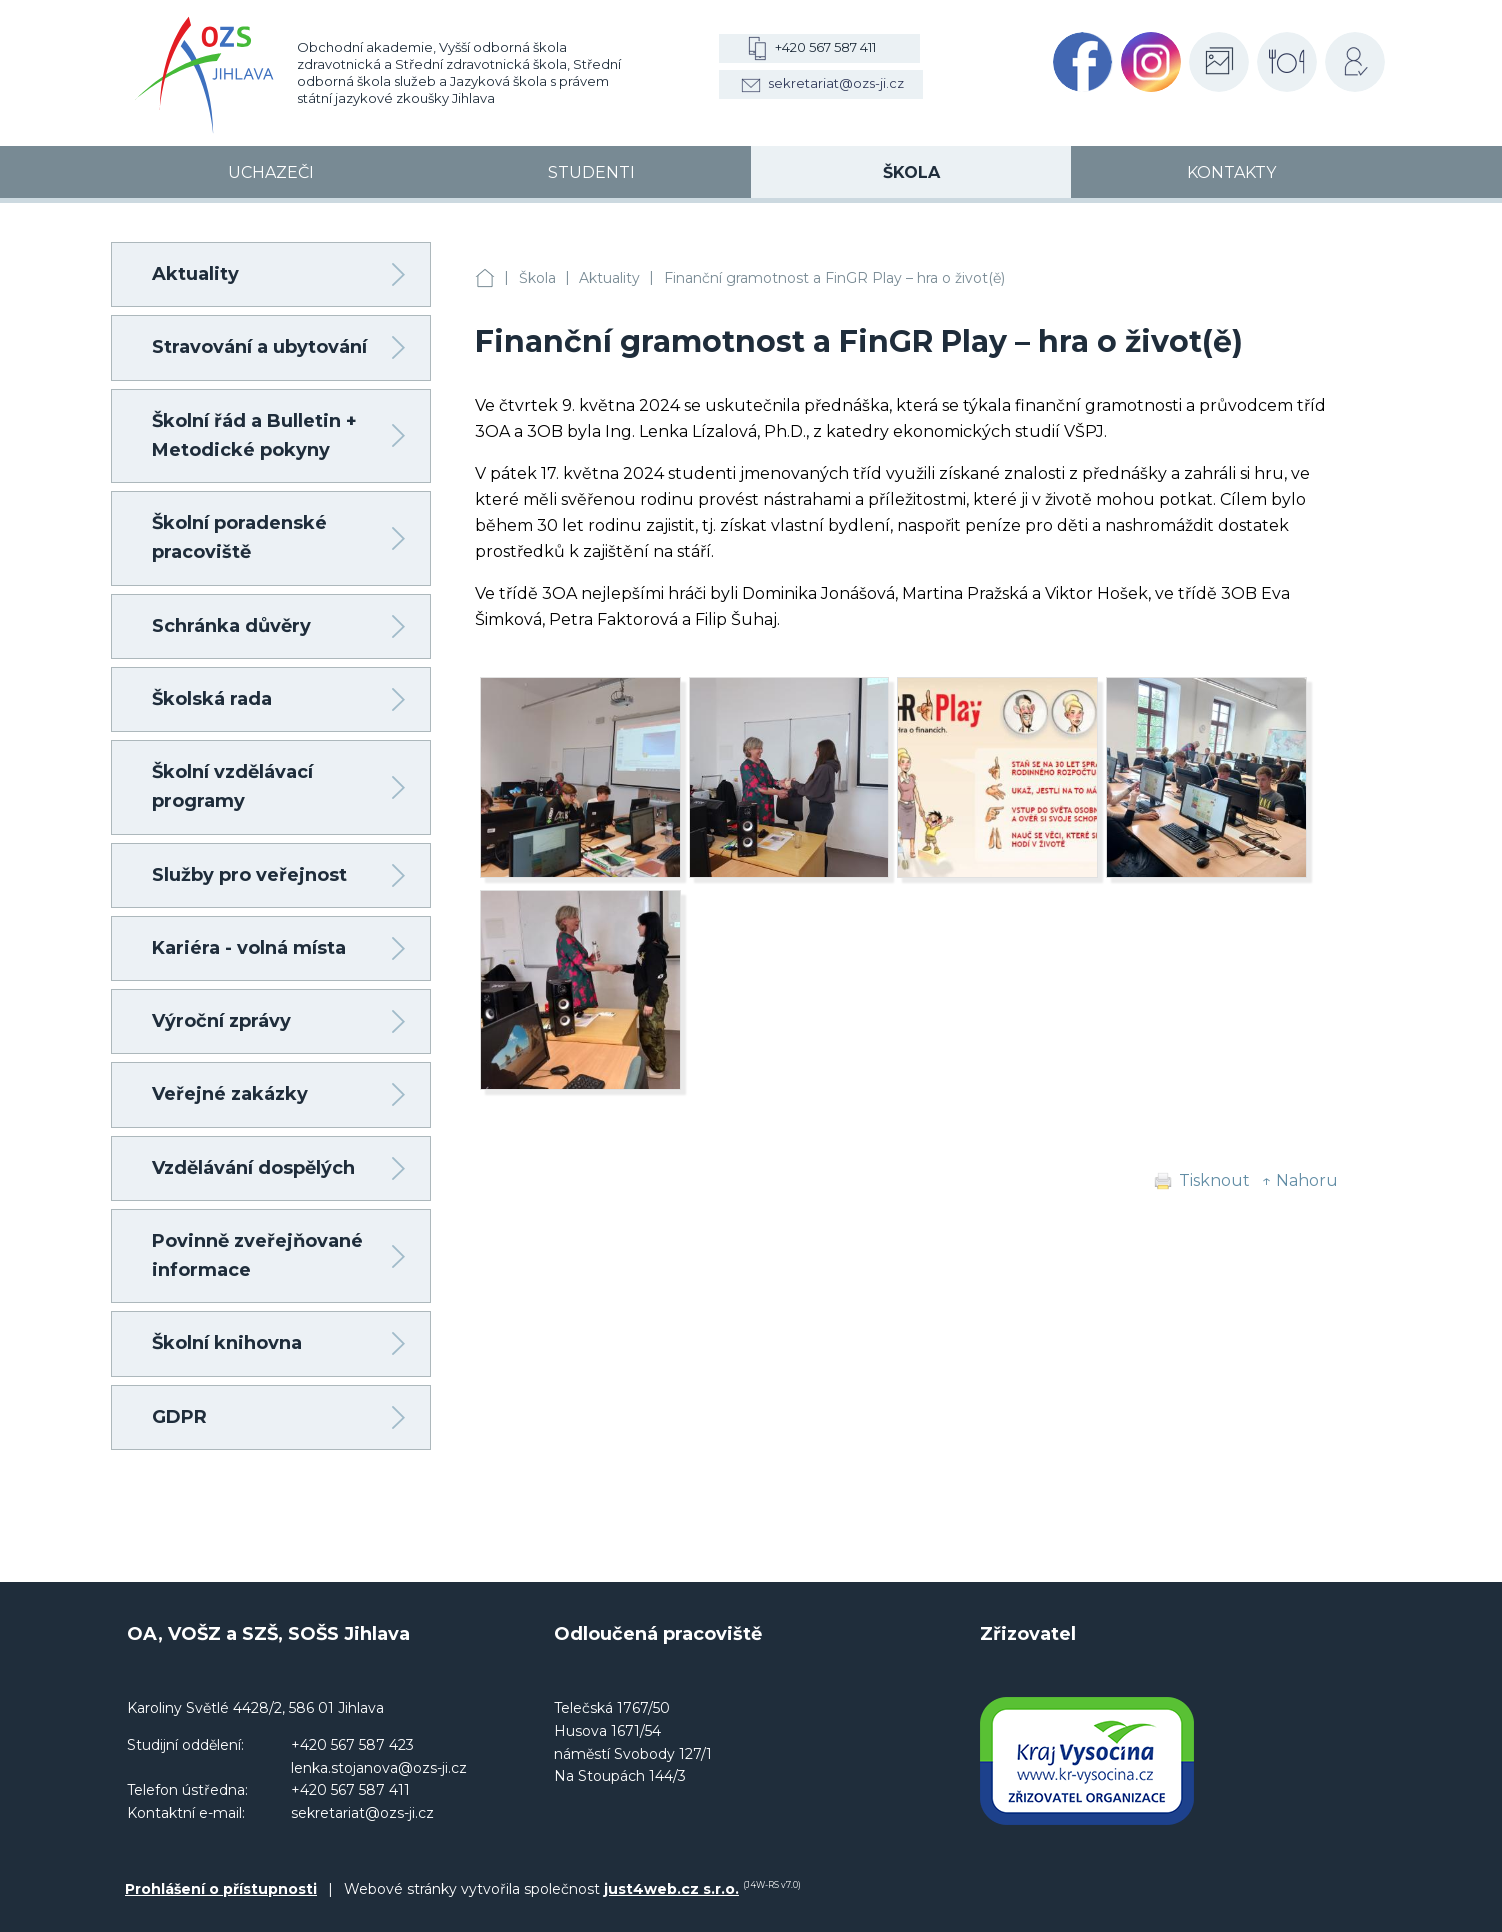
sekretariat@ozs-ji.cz (836, 83)
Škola (537, 278)
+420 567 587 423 (352, 1745)
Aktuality (609, 278)
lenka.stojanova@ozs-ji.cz (379, 1768)
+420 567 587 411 (825, 47)
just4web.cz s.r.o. (671, 1889)
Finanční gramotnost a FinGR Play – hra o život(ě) (834, 278)
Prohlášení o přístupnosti (221, 1889)
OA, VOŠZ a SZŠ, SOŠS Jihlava (485, 278)
